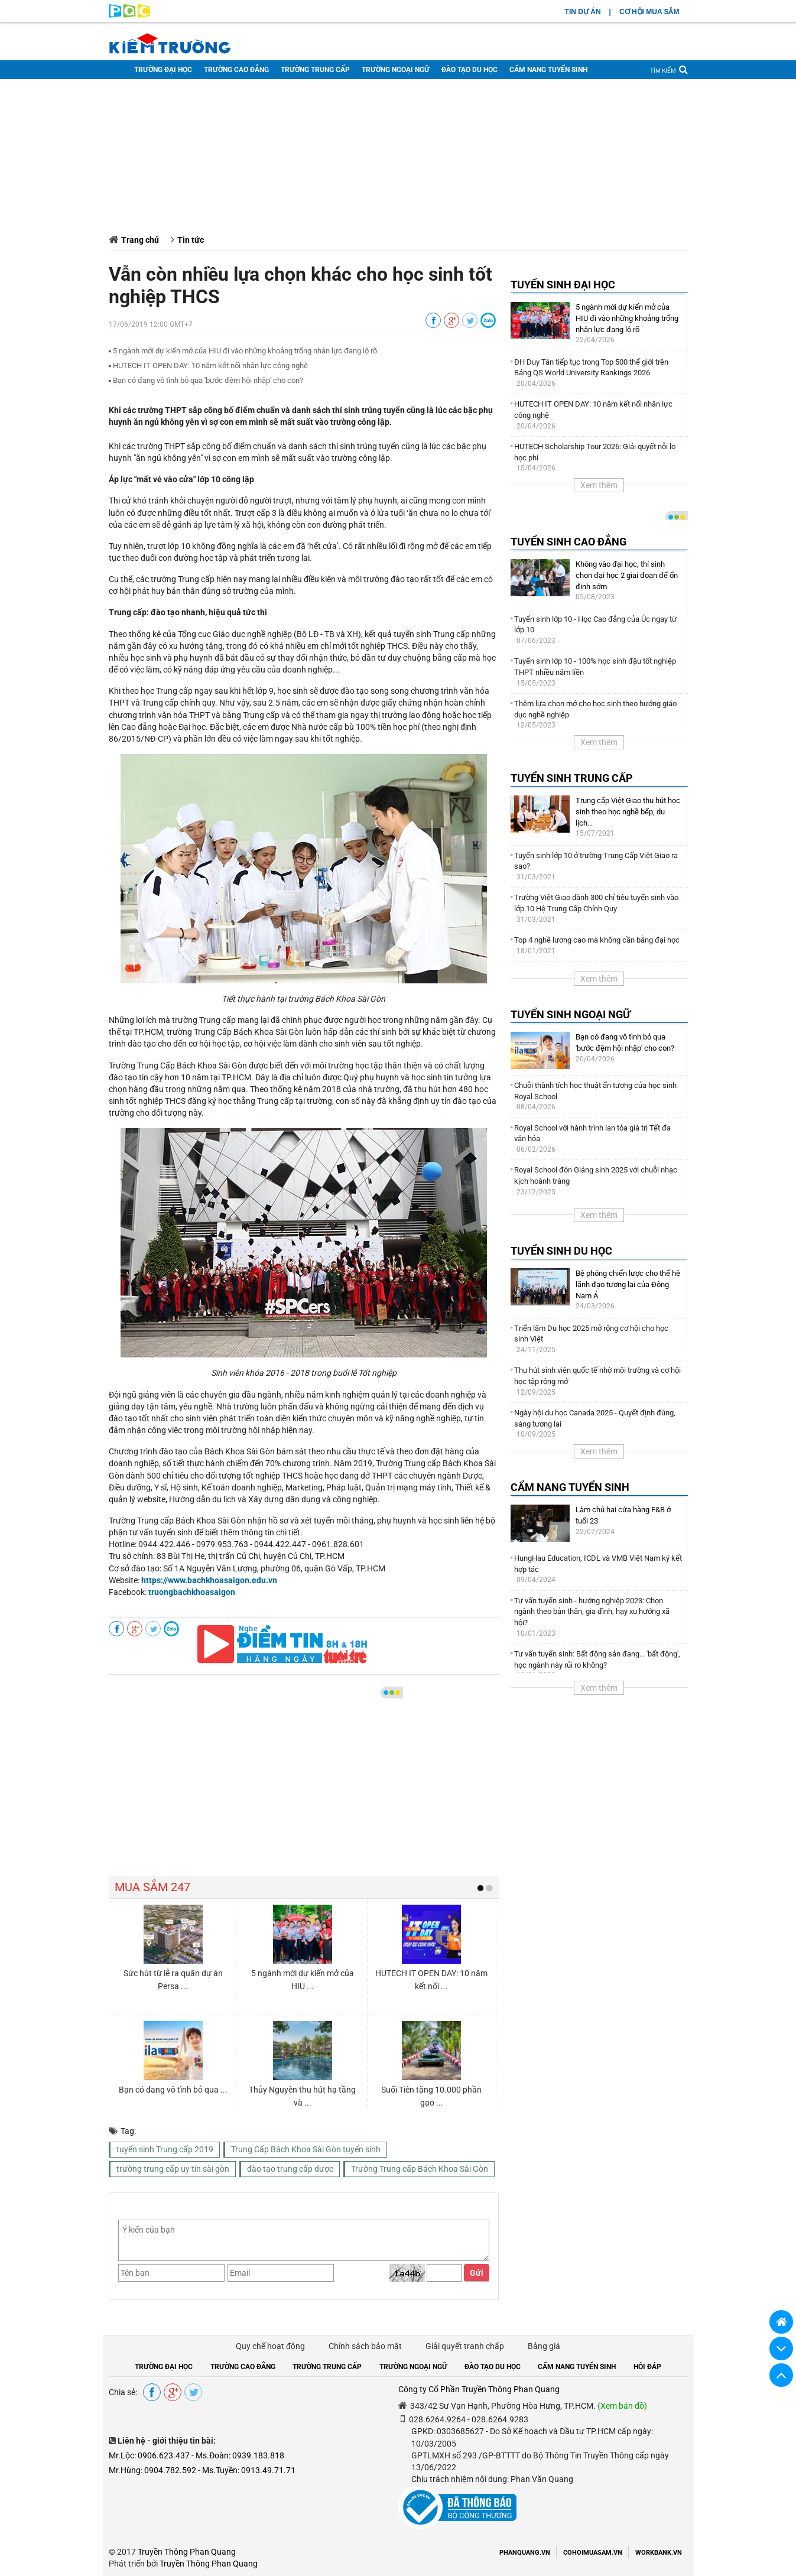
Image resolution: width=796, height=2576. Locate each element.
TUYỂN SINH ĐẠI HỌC (563, 284)
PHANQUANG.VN (524, 2552)
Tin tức (190, 240)
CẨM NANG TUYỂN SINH (548, 70)
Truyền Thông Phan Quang (187, 2551)
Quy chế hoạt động (270, 2346)
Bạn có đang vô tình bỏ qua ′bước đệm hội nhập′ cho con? (208, 380)
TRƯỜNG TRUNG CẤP (315, 70)
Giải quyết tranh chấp (464, 2346)
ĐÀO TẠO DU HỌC (469, 70)
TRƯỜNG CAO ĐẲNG (236, 70)
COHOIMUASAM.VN (592, 2552)
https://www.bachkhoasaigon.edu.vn (209, 1580)
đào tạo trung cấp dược (290, 2169)
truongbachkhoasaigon (191, 1592)
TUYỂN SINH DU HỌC (561, 1251)
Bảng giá (544, 2346)
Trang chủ (140, 240)
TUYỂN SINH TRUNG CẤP (572, 778)
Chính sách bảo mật (365, 2346)
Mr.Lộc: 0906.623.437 (149, 2455)
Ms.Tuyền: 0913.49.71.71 (248, 2470)
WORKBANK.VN (658, 2552)
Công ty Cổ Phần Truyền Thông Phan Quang (479, 2389)
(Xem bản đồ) (622, 2406)
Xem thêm (599, 485)
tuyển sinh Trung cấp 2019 (164, 2149)
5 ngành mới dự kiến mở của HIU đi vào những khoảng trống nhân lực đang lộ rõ (245, 350)
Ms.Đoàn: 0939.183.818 (240, 2455)
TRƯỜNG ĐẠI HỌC (163, 70)
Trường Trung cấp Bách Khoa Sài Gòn (419, 2169)
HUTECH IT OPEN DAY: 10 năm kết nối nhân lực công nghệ (210, 365)
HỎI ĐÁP (647, 2367)
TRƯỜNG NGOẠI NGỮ (396, 70)
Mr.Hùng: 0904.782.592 (152, 2470)
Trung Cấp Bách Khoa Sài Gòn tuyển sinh (306, 2149)
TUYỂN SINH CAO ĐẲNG (568, 541)
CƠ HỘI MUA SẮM (649, 12)
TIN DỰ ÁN (583, 12)
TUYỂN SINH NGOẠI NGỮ (571, 1014)
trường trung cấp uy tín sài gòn (172, 2169)
